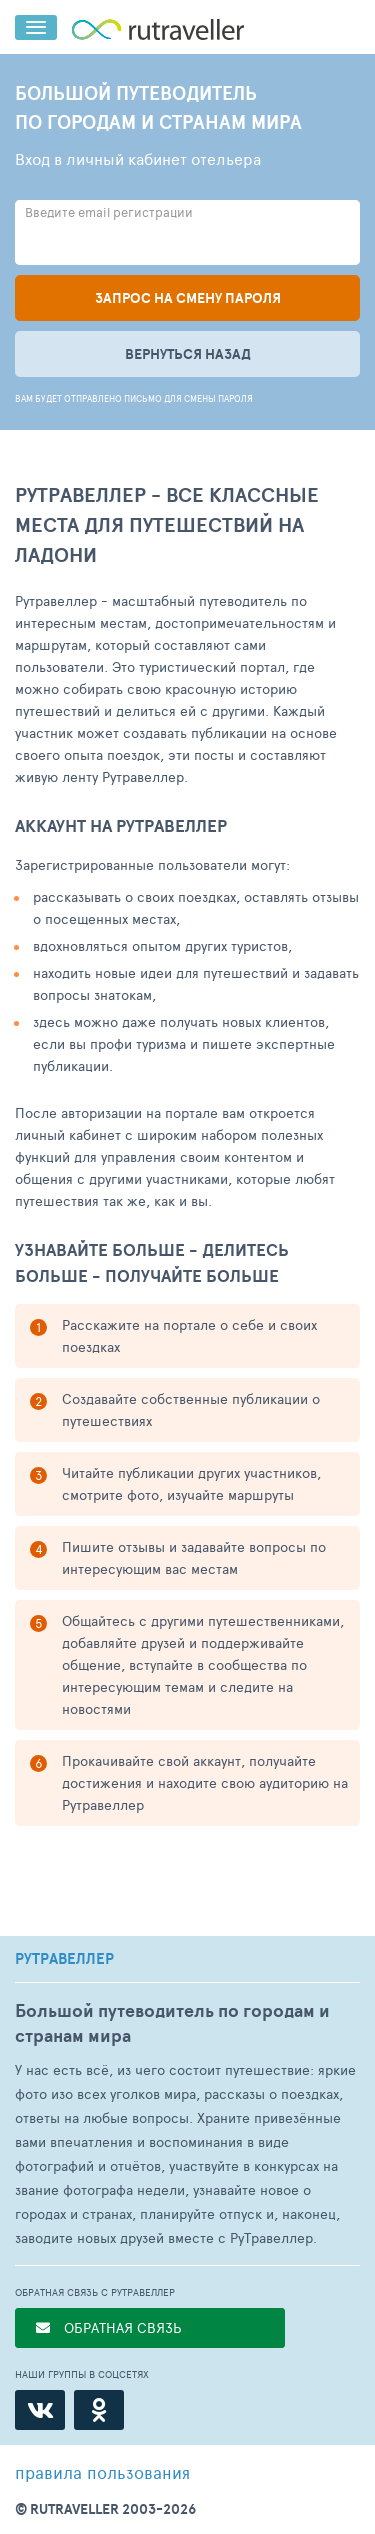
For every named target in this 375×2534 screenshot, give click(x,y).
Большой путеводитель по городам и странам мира (172, 2023)
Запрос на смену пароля (188, 298)
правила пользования (102, 2472)
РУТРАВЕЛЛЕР (64, 1959)
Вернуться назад (188, 354)
